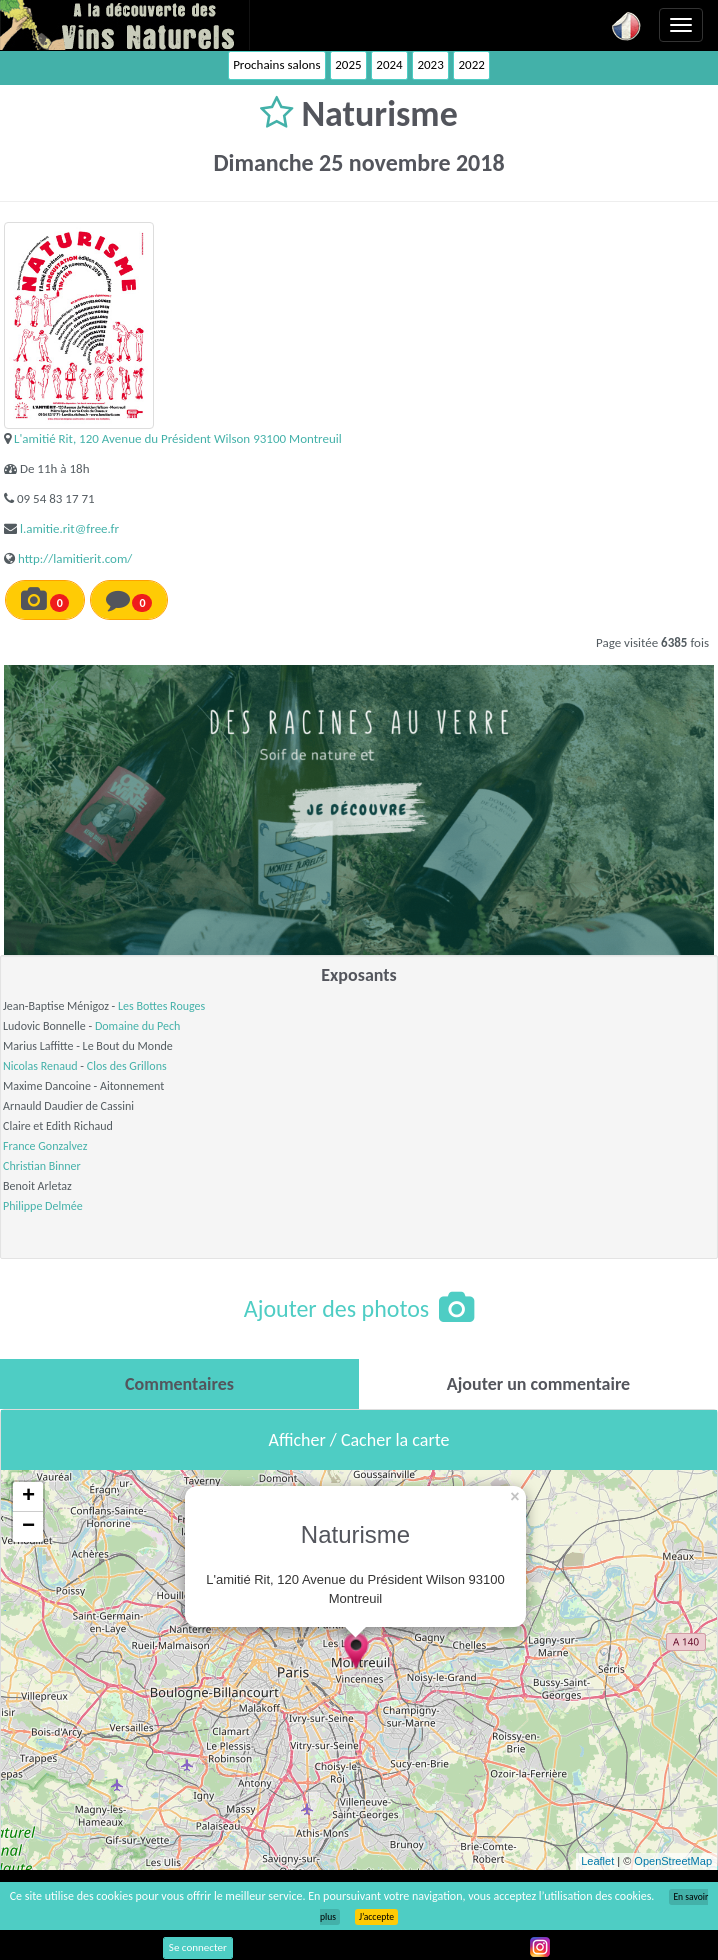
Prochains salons (276, 64)
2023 (430, 64)
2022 (471, 64)
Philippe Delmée (43, 1206)
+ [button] (28, 1497)
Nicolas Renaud (40, 1066)
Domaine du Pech (137, 1026)
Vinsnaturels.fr (125, 25)
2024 (389, 64)
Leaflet (597, 1861)
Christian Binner (42, 1166)
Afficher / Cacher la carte (359, 1440)
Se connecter (198, 1947)
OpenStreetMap (673, 1861)
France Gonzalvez (45, 1146)
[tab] (179, 1384)
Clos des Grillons (127, 1066)
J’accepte (376, 1917)
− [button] (28, 1527)
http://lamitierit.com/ (75, 558)
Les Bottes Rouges (161, 1006)
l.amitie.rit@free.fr (69, 528)
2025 (348, 64)
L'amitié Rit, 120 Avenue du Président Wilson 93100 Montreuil (178, 438)
